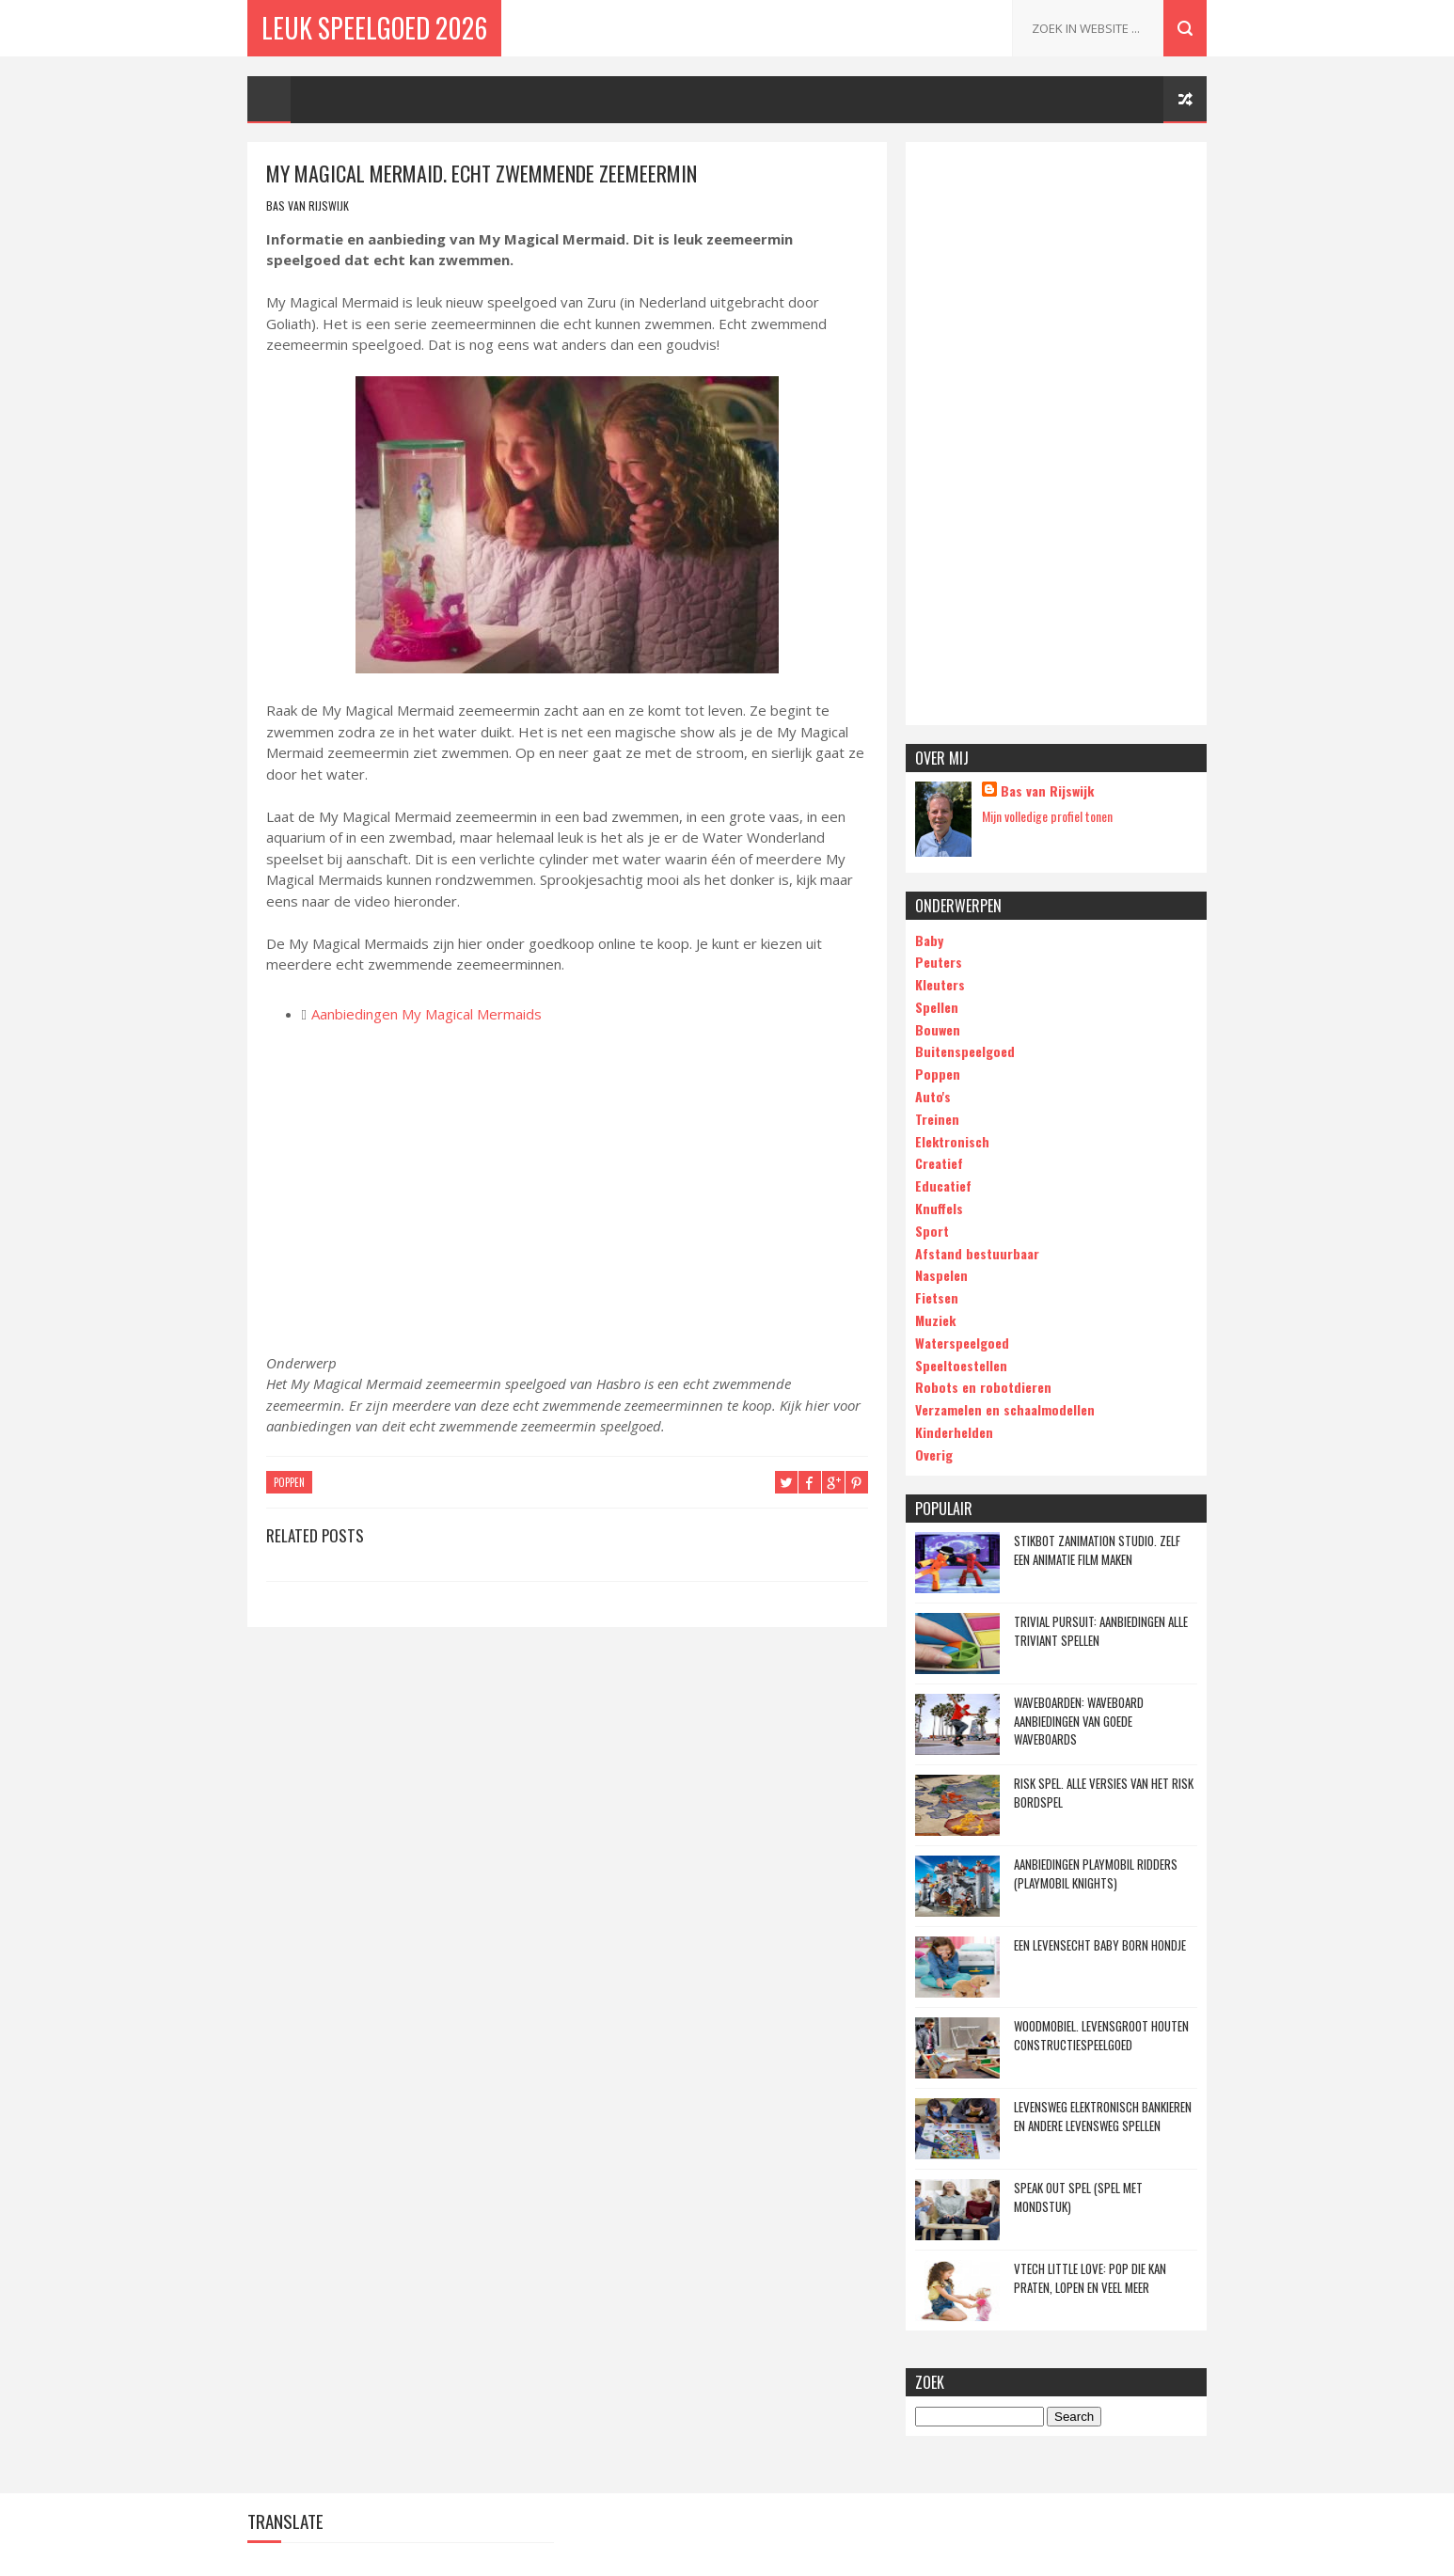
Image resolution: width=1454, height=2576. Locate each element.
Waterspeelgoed (962, 1342)
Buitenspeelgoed (965, 1051)
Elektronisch (952, 1141)
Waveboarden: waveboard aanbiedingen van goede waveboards (1079, 1720)
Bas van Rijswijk (1047, 791)
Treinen (937, 1119)
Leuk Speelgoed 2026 (374, 27)
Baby (929, 940)
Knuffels (939, 1208)
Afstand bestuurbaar (977, 1253)
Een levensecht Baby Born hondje (1100, 1945)
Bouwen (937, 1029)
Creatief (939, 1163)
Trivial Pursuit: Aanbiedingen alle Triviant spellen (1101, 1631)
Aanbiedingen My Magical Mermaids (426, 1013)
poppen (289, 1482)
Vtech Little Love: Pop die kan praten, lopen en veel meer (1090, 2278)
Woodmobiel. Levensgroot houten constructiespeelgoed (1101, 2035)
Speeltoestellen (961, 1365)
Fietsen (936, 1297)
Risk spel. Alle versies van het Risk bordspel (1103, 1792)
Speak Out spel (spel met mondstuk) (1078, 2197)
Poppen (937, 1073)
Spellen (936, 1007)
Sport (932, 1231)
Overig (934, 1454)
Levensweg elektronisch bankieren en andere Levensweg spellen (1103, 2116)
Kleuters (940, 984)
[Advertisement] (1056, 433)
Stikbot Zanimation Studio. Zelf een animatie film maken (1097, 1550)
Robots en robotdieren (983, 1387)
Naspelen (941, 1275)
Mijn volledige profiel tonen (1047, 816)
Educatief (943, 1185)
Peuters (938, 962)
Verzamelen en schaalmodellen (1005, 1409)
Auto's (933, 1096)
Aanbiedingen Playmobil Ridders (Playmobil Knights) (1095, 1873)
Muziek (935, 1320)
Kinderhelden (954, 1432)
